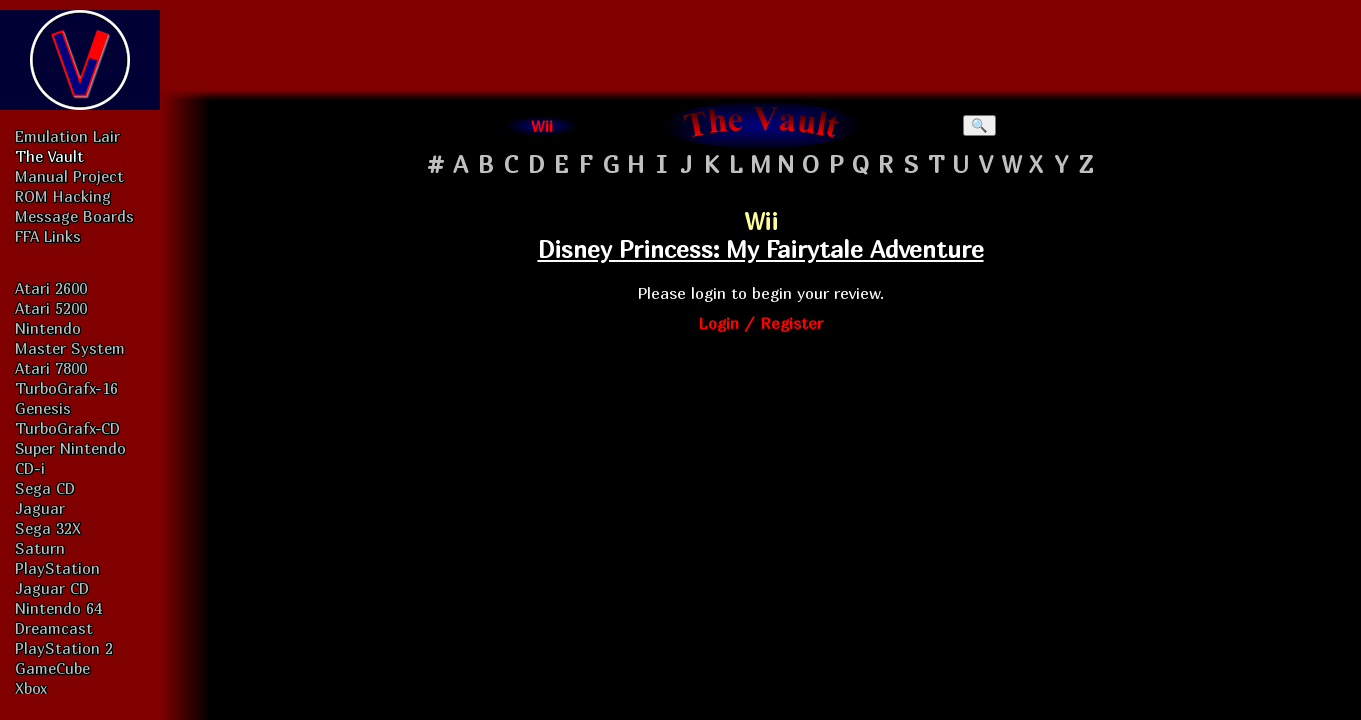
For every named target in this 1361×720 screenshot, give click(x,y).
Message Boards (74, 216)
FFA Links (48, 236)
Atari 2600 (51, 288)
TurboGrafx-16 (66, 388)
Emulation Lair (67, 136)
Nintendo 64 (58, 608)
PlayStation (57, 568)
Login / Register (760, 323)
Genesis (43, 408)
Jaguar (40, 508)
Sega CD (45, 488)
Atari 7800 (51, 368)
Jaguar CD (52, 588)
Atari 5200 (51, 308)
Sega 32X (48, 528)
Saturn (40, 548)
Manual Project (69, 176)
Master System (70, 348)
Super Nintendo (70, 448)
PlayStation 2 (64, 648)
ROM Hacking (63, 196)
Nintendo (48, 328)
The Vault (49, 156)
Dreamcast (54, 628)
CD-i (30, 468)
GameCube (52, 668)
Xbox (31, 688)
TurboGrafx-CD (67, 428)
